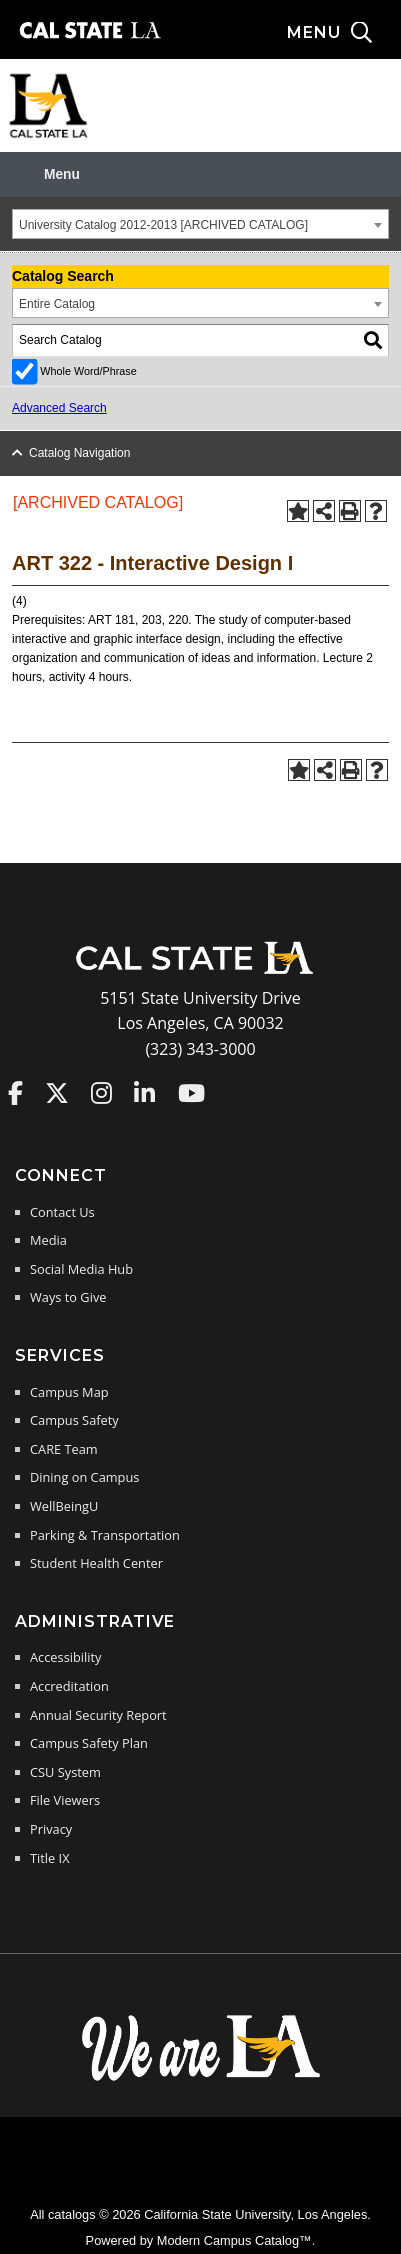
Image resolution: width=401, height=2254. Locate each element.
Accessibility (65, 1657)
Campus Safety (74, 1420)
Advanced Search (59, 408)
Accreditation (69, 1686)
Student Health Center (96, 1563)
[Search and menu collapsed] (344, 33)
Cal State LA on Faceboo (15, 1093)
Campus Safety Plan (89, 1743)
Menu (62, 174)
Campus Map (69, 1392)
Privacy (51, 1829)
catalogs (72, 2214)
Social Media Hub (81, 1269)
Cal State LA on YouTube (191, 1093)
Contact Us (62, 1212)
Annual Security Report (98, 1715)
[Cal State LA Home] (201, 972)
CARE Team (64, 1449)
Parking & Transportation (105, 1535)
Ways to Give (68, 1297)
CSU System (65, 1772)
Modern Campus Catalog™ (234, 2240)
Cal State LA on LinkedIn (144, 1093)
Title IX (50, 1858)
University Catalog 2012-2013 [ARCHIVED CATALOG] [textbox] (163, 225)
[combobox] (200, 224)
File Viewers (65, 1800)
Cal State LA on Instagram (101, 1093)
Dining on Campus (84, 1477)
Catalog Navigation (79, 453)
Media (48, 1240)
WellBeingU (64, 1506)
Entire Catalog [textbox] (57, 304)
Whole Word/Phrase (88, 371)
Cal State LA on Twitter (57, 1093)
